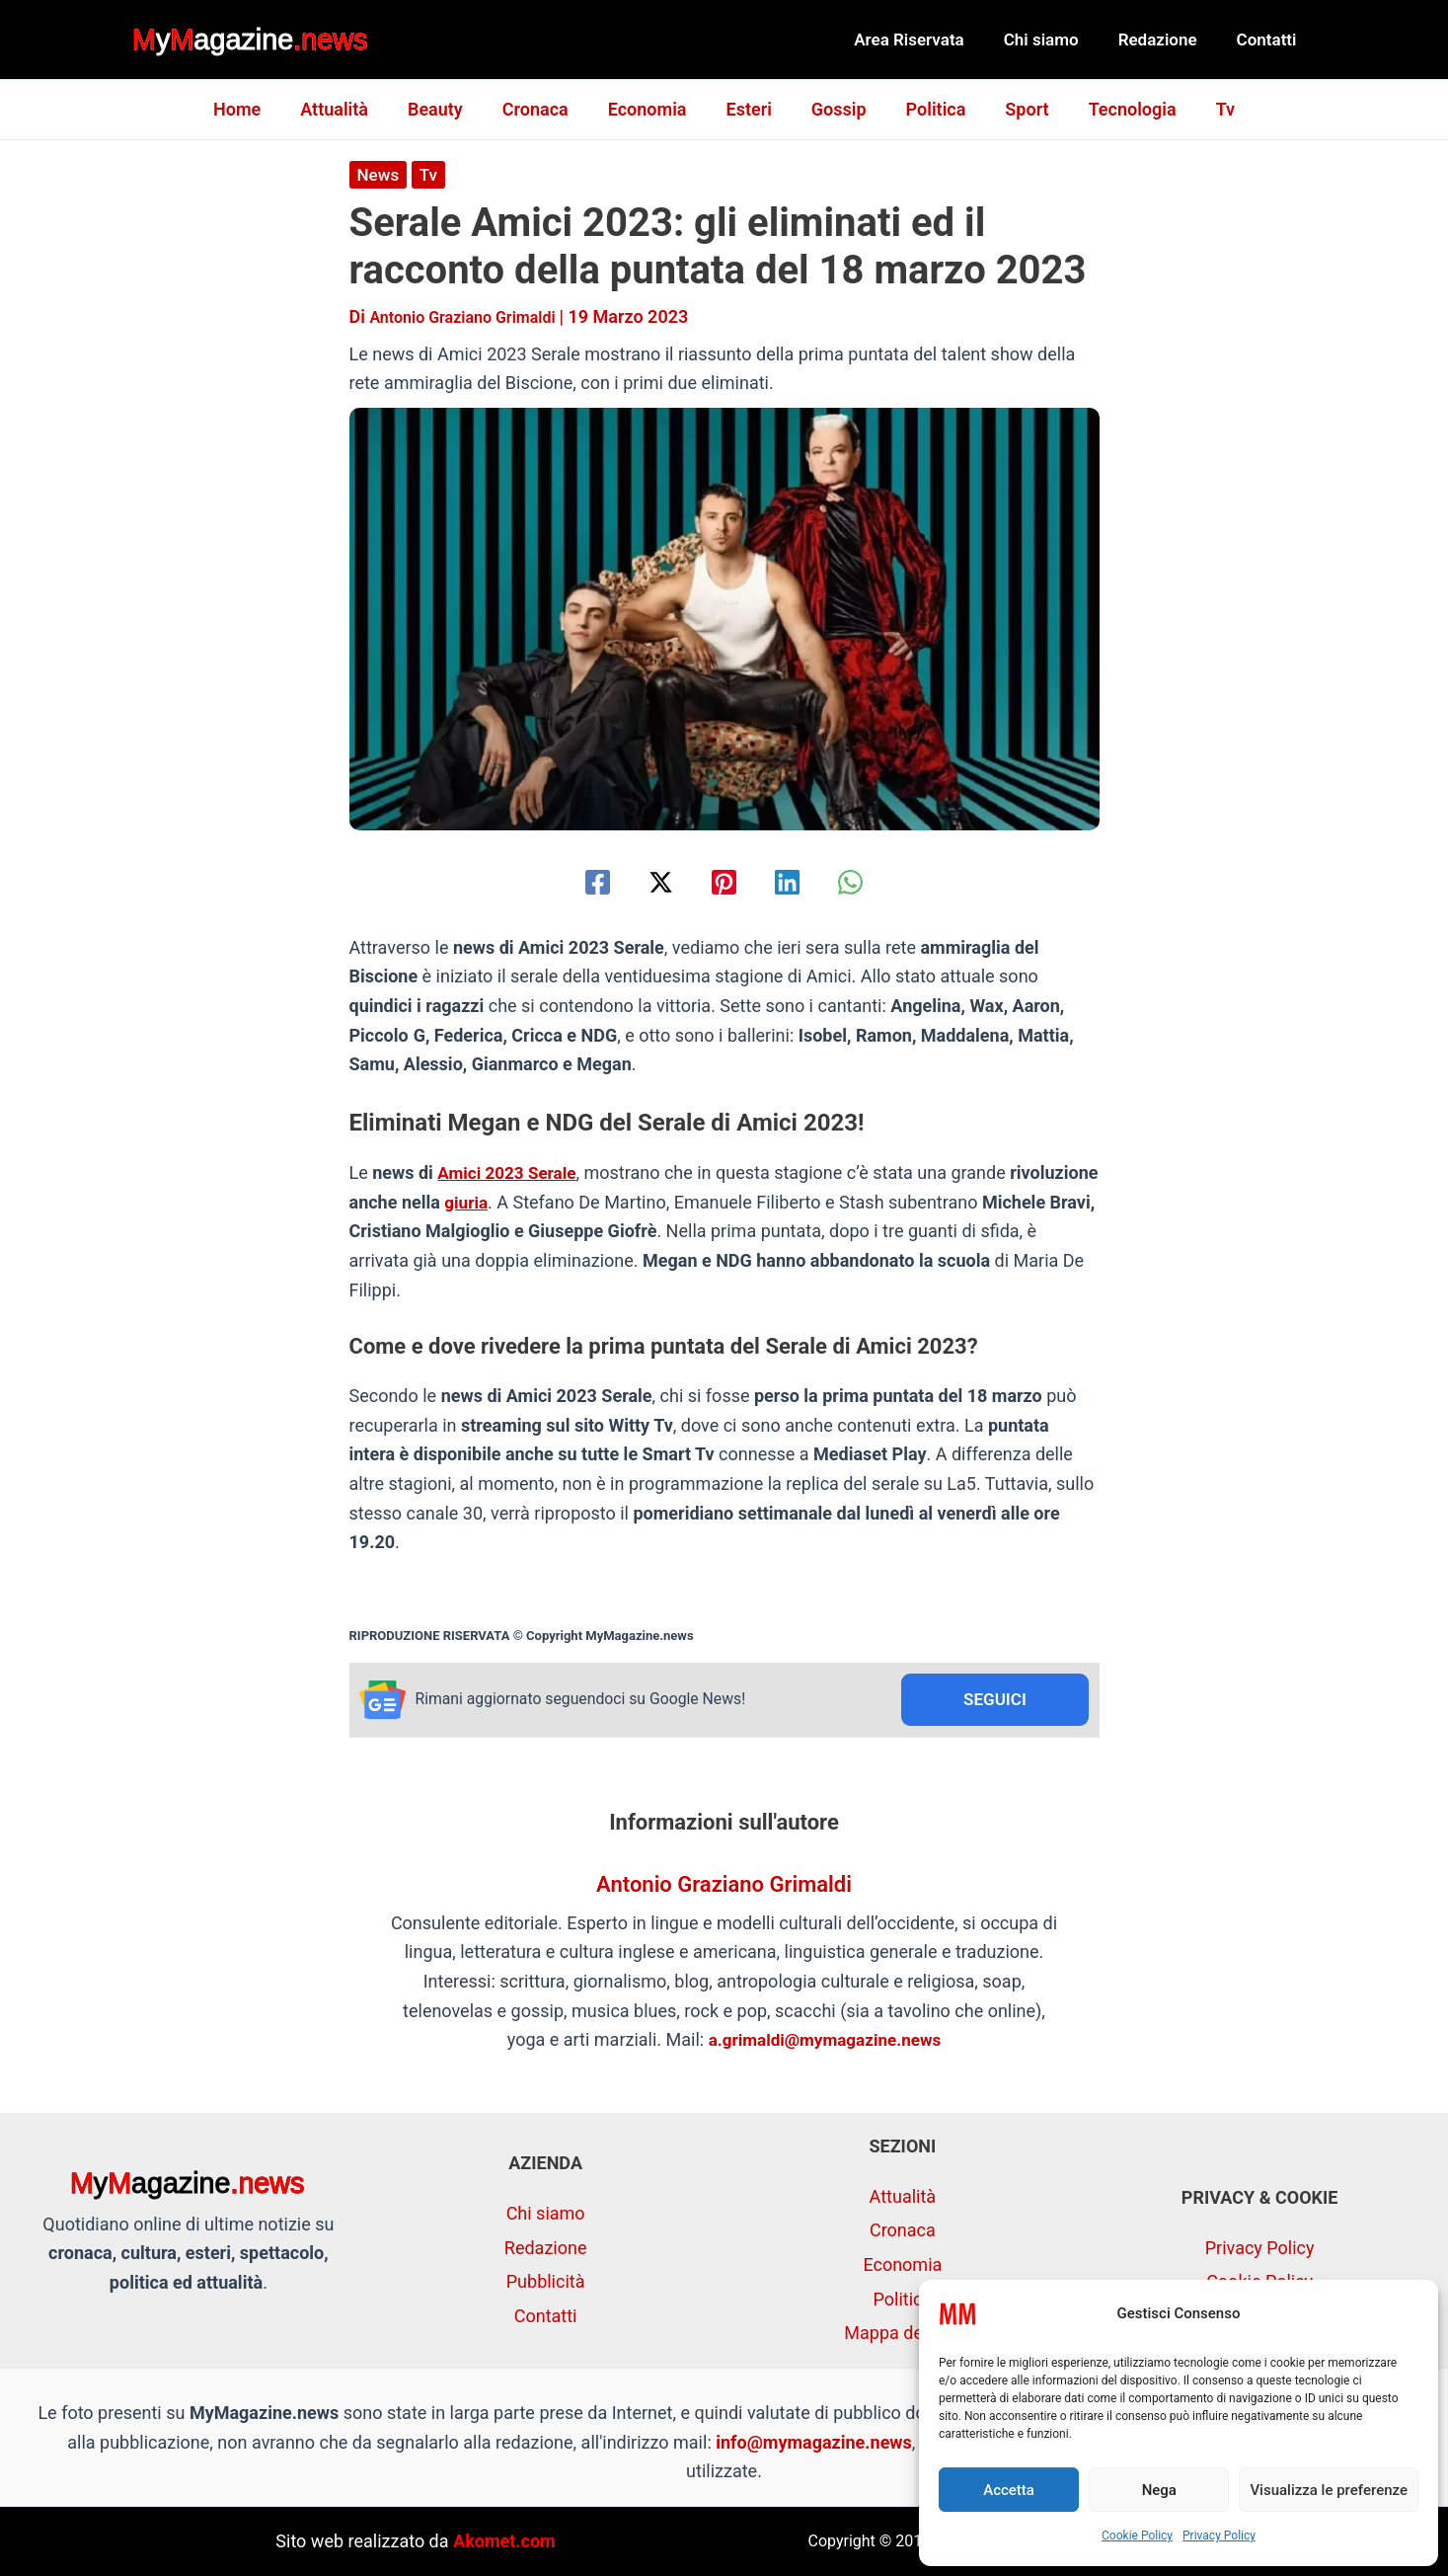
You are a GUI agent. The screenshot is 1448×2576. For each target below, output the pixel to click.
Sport (1014, 109)
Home (256, 109)
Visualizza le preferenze (1329, 2490)
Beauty (447, 109)
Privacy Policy (1219, 2535)
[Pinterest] (724, 881)
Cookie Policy (1137, 2535)
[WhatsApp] (873, 881)
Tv (1205, 109)
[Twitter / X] (650, 881)
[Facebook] (575, 881)
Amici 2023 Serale (510, 1172)
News (379, 174)
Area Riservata (930, 39)
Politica (928, 109)
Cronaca (543, 109)
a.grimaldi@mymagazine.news (825, 2042)
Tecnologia (1117, 109)
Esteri (749, 109)
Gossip (835, 109)
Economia (651, 109)
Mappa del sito (902, 2332)
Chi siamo (1056, 39)
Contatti (1270, 39)
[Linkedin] (798, 881)
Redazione (1166, 39)
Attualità (350, 109)
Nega (1159, 2490)
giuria (559, 1202)
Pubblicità (545, 2281)
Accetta (1008, 2490)
